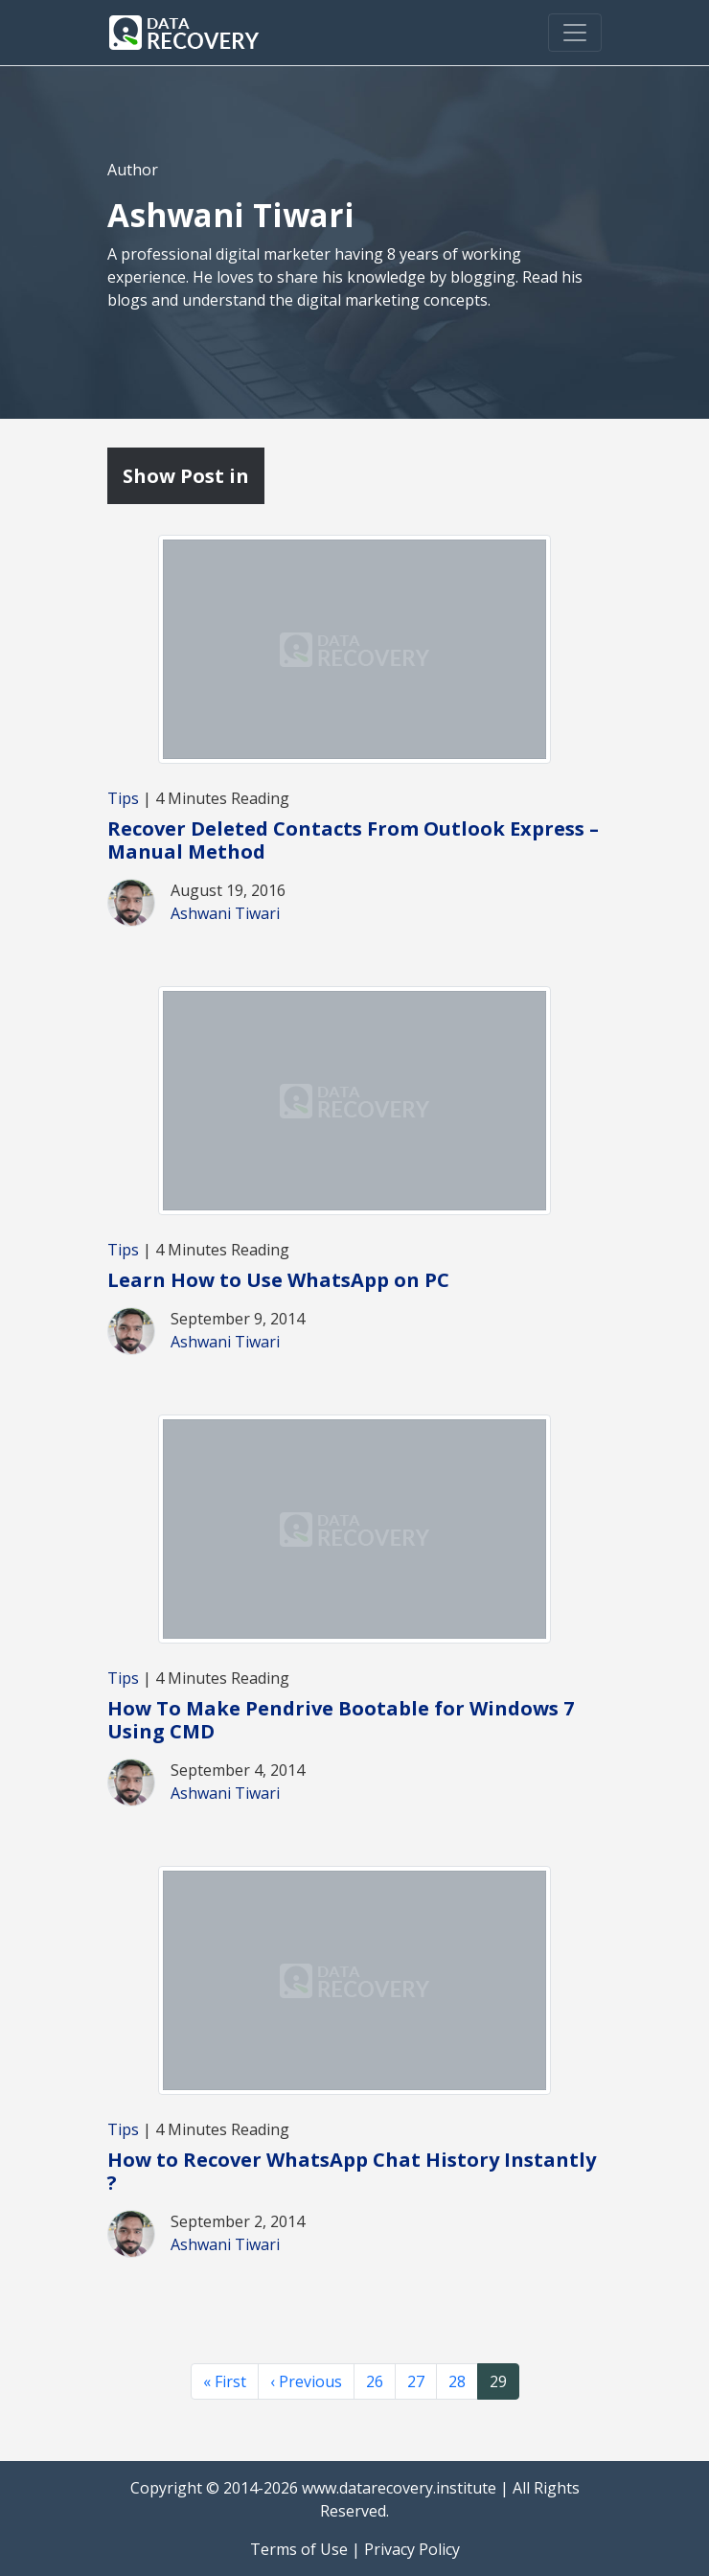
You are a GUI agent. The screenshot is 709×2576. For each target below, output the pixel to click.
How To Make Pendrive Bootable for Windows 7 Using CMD (340, 1719)
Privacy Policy (412, 2549)
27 (415, 2381)
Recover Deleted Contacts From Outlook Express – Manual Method (353, 840)
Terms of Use (299, 2549)
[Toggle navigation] (575, 32)
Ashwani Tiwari (225, 913)
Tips (123, 798)
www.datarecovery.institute (399, 2487)
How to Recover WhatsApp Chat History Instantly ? (351, 2171)
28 (457, 2381)
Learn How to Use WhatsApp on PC (278, 1280)
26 (374, 2381)
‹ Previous (306, 2381)
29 (498, 2381)
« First (224, 2381)
